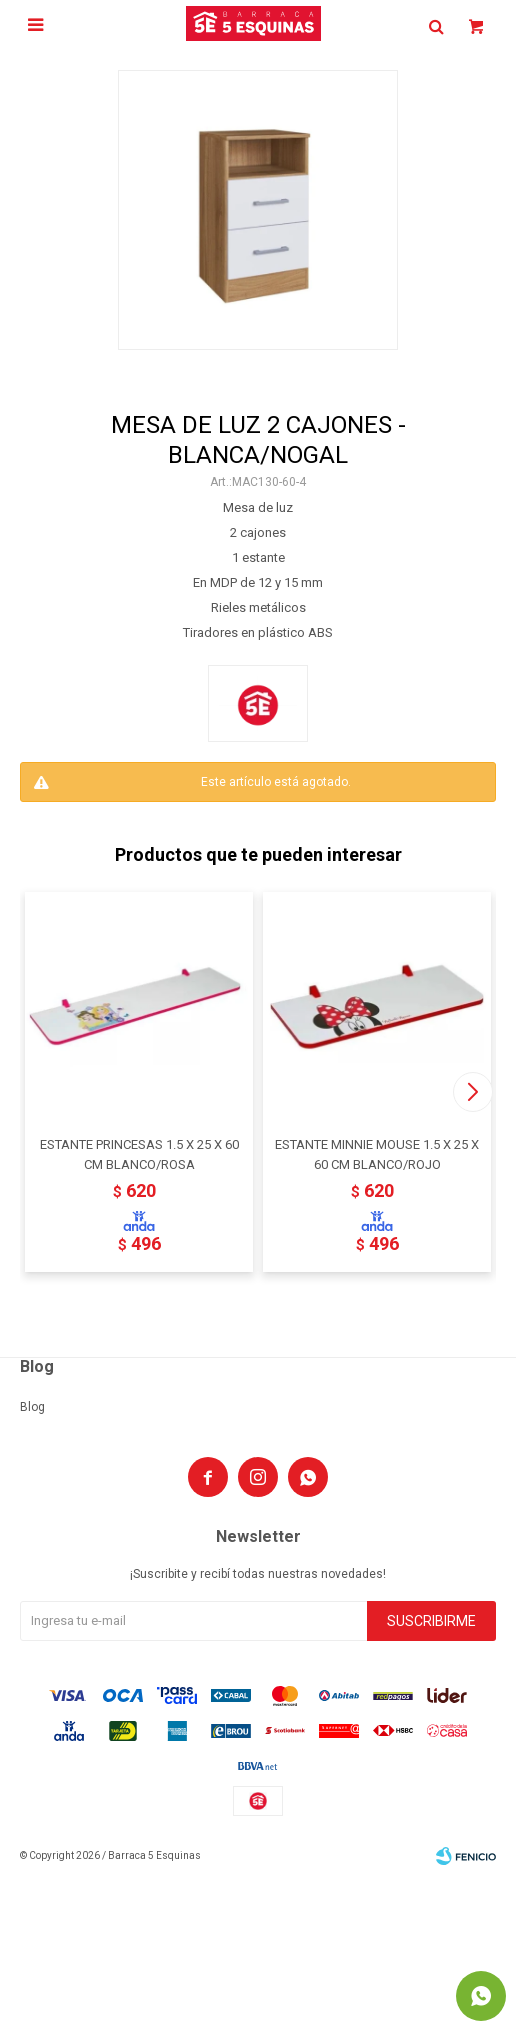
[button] (472, 1092)
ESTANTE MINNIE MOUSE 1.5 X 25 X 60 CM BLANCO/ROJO (377, 1154)
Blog (32, 1407)
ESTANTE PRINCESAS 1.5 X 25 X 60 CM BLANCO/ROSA (139, 1154)
